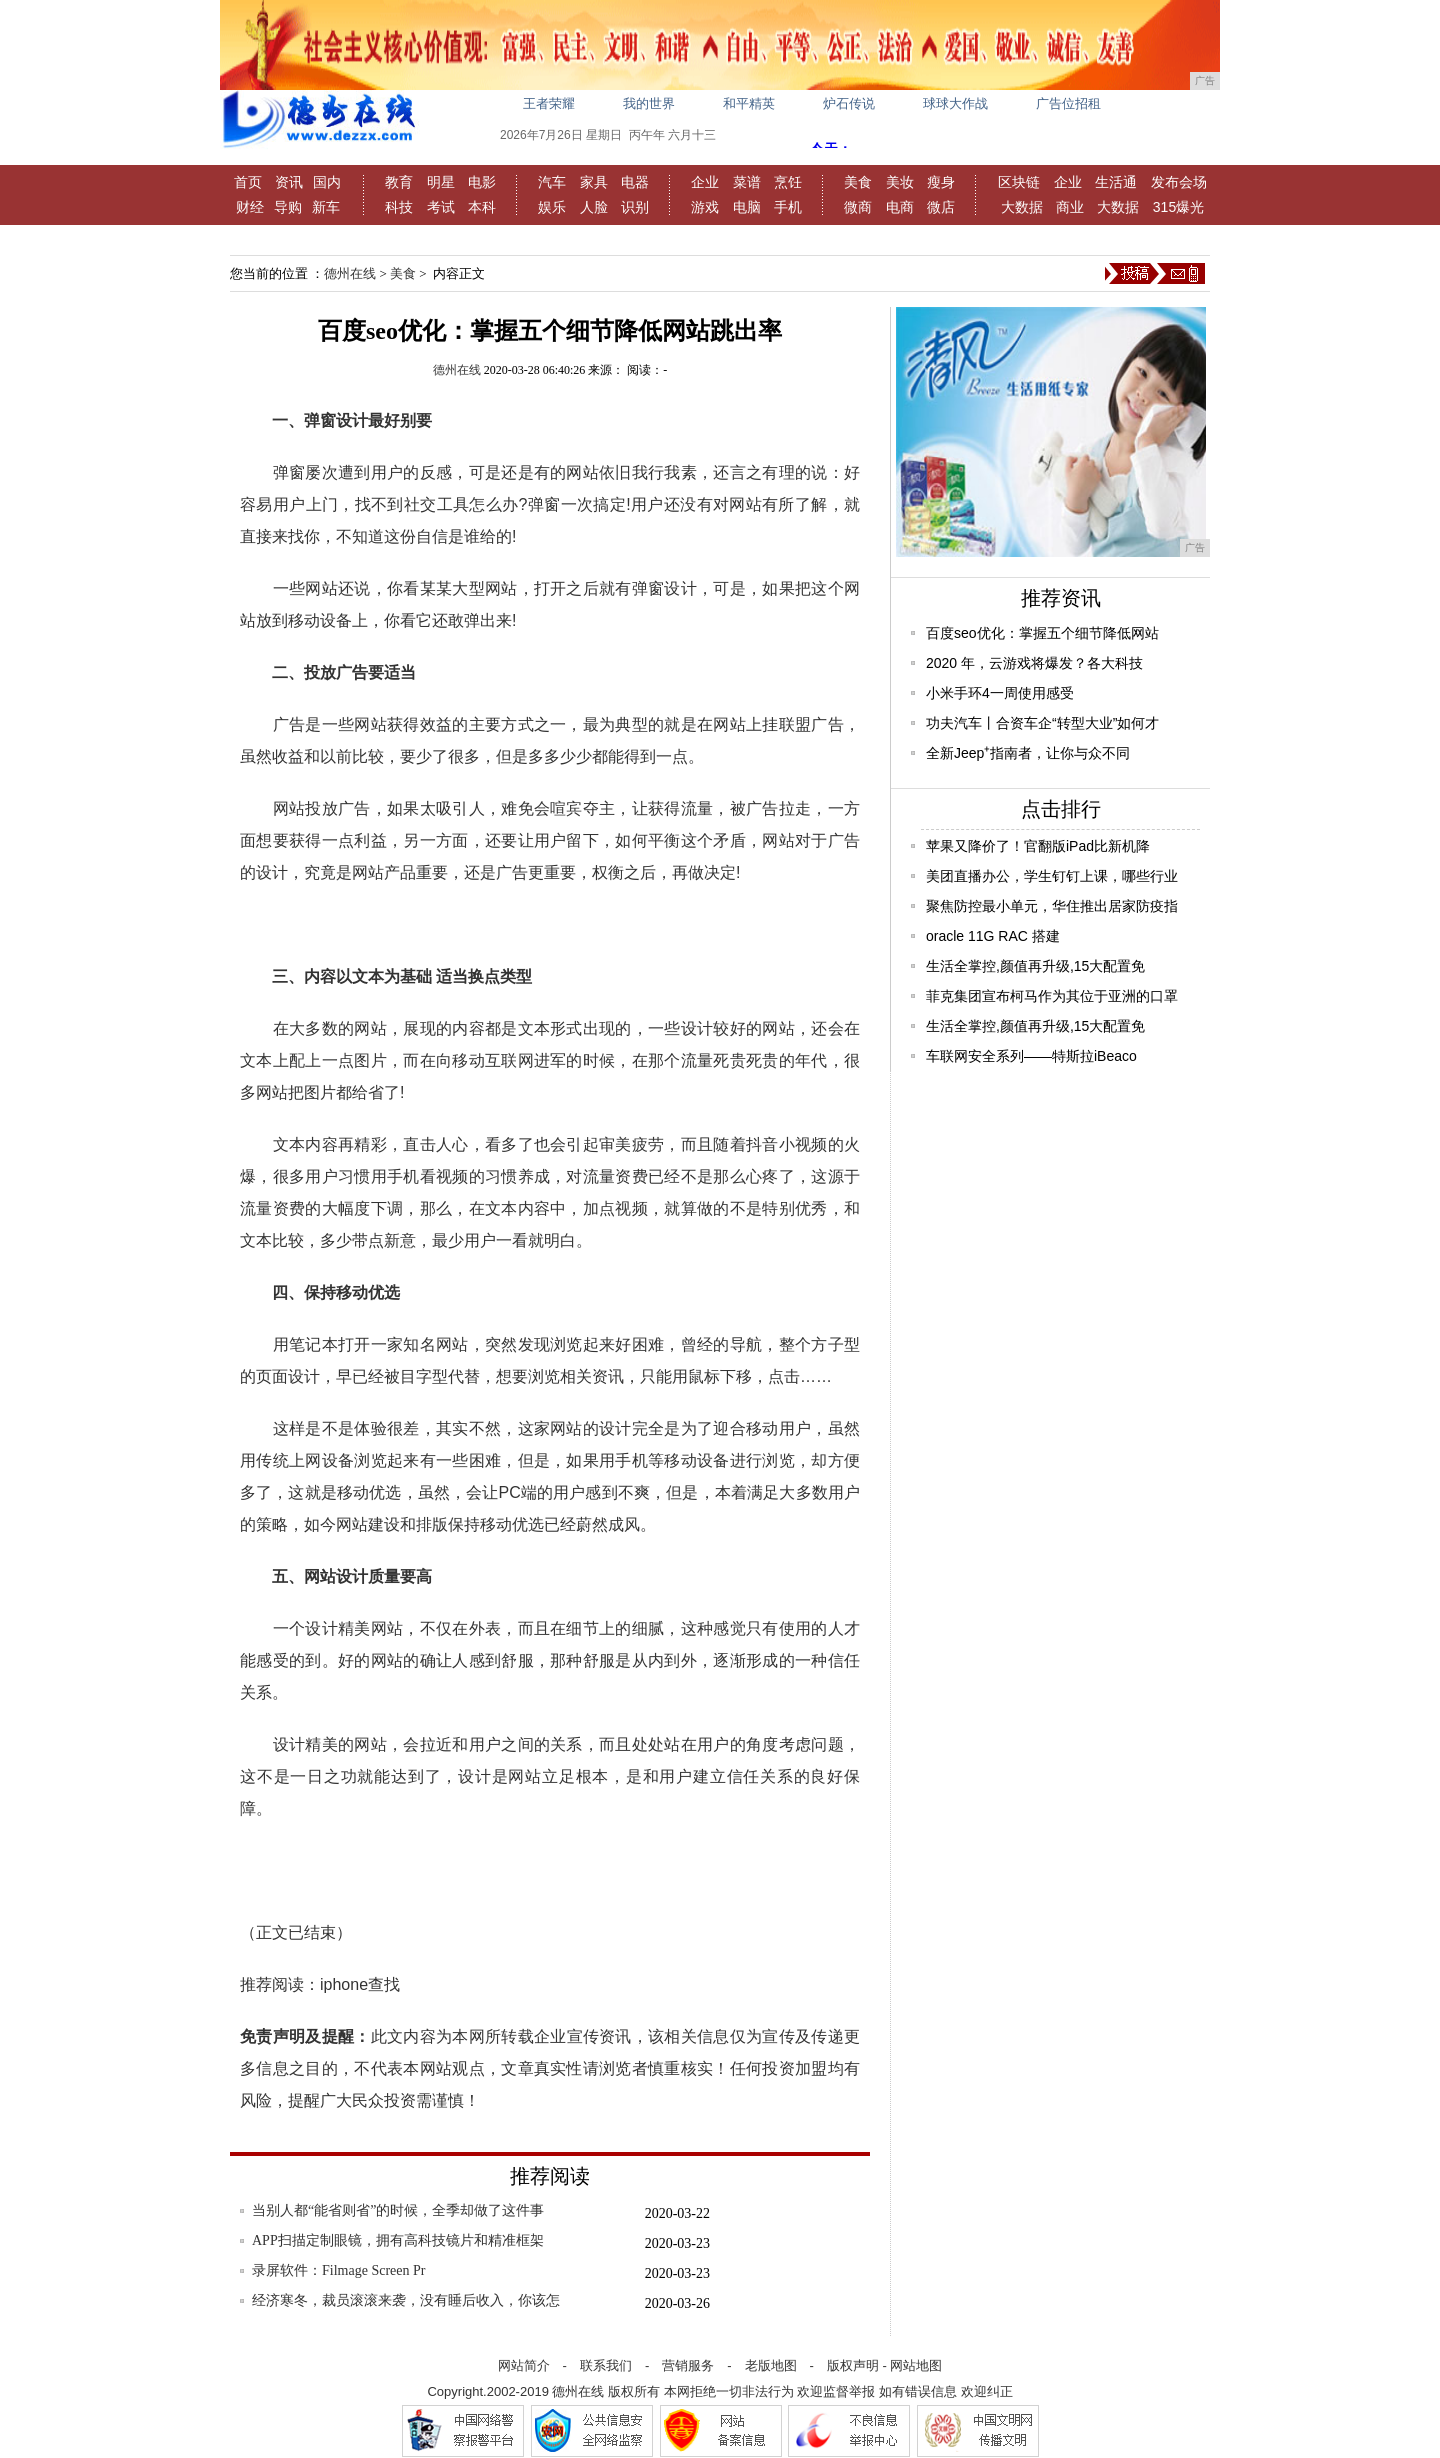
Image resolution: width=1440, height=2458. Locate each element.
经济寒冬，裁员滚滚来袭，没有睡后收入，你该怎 (406, 2300)
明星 (441, 182)
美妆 (900, 182)
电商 (900, 207)
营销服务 (688, 2365)
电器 (635, 182)
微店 (941, 207)
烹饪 (788, 182)
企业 (705, 182)
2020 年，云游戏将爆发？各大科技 (1034, 663)
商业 (1070, 207)
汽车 (552, 182)
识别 (635, 207)
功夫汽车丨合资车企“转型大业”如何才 (1042, 723)
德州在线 (350, 273)
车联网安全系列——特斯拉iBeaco (1031, 1056)
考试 (441, 207)
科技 (399, 207)
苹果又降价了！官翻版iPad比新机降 (1038, 846)
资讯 (289, 182)
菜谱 (747, 182)
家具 (594, 182)
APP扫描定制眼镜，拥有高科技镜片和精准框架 (398, 2240)
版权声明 (853, 2365)
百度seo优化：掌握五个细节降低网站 (1042, 633)
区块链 (1019, 182)
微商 (858, 207)
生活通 (1116, 182)
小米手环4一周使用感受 (1000, 693)
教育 (399, 182)
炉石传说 (849, 103)
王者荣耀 (549, 103)
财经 (250, 207)
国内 (327, 182)
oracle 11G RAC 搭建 (993, 936)
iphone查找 (360, 1984)
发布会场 (1179, 182)
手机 (788, 207)
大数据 (1022, 207)
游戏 (705, 207)
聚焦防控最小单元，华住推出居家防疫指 (1052, 906)
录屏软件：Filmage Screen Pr (338, 2270)
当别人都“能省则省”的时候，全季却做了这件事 (398, 2210)
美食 (858, 182)
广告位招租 (1068, 103)
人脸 (594, 207)
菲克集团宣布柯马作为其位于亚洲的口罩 (1052, 996)
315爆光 (1178, 207)
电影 (482, 182)
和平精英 (749, 103)
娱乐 (552, 207)
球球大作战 (955, 103)
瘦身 (941, 182)
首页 (248, 182)
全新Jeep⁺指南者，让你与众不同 (1028, 753)
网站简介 (524, 2365)
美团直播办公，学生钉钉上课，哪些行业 (1052, 876)
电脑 (747, 207)
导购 (288, 207)
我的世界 (649, 103)
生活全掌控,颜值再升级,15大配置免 (1035, 966)
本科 (482, 207)
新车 (326, 207)
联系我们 (606, 2365)
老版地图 (771, 2365)
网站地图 (916, 2365)
